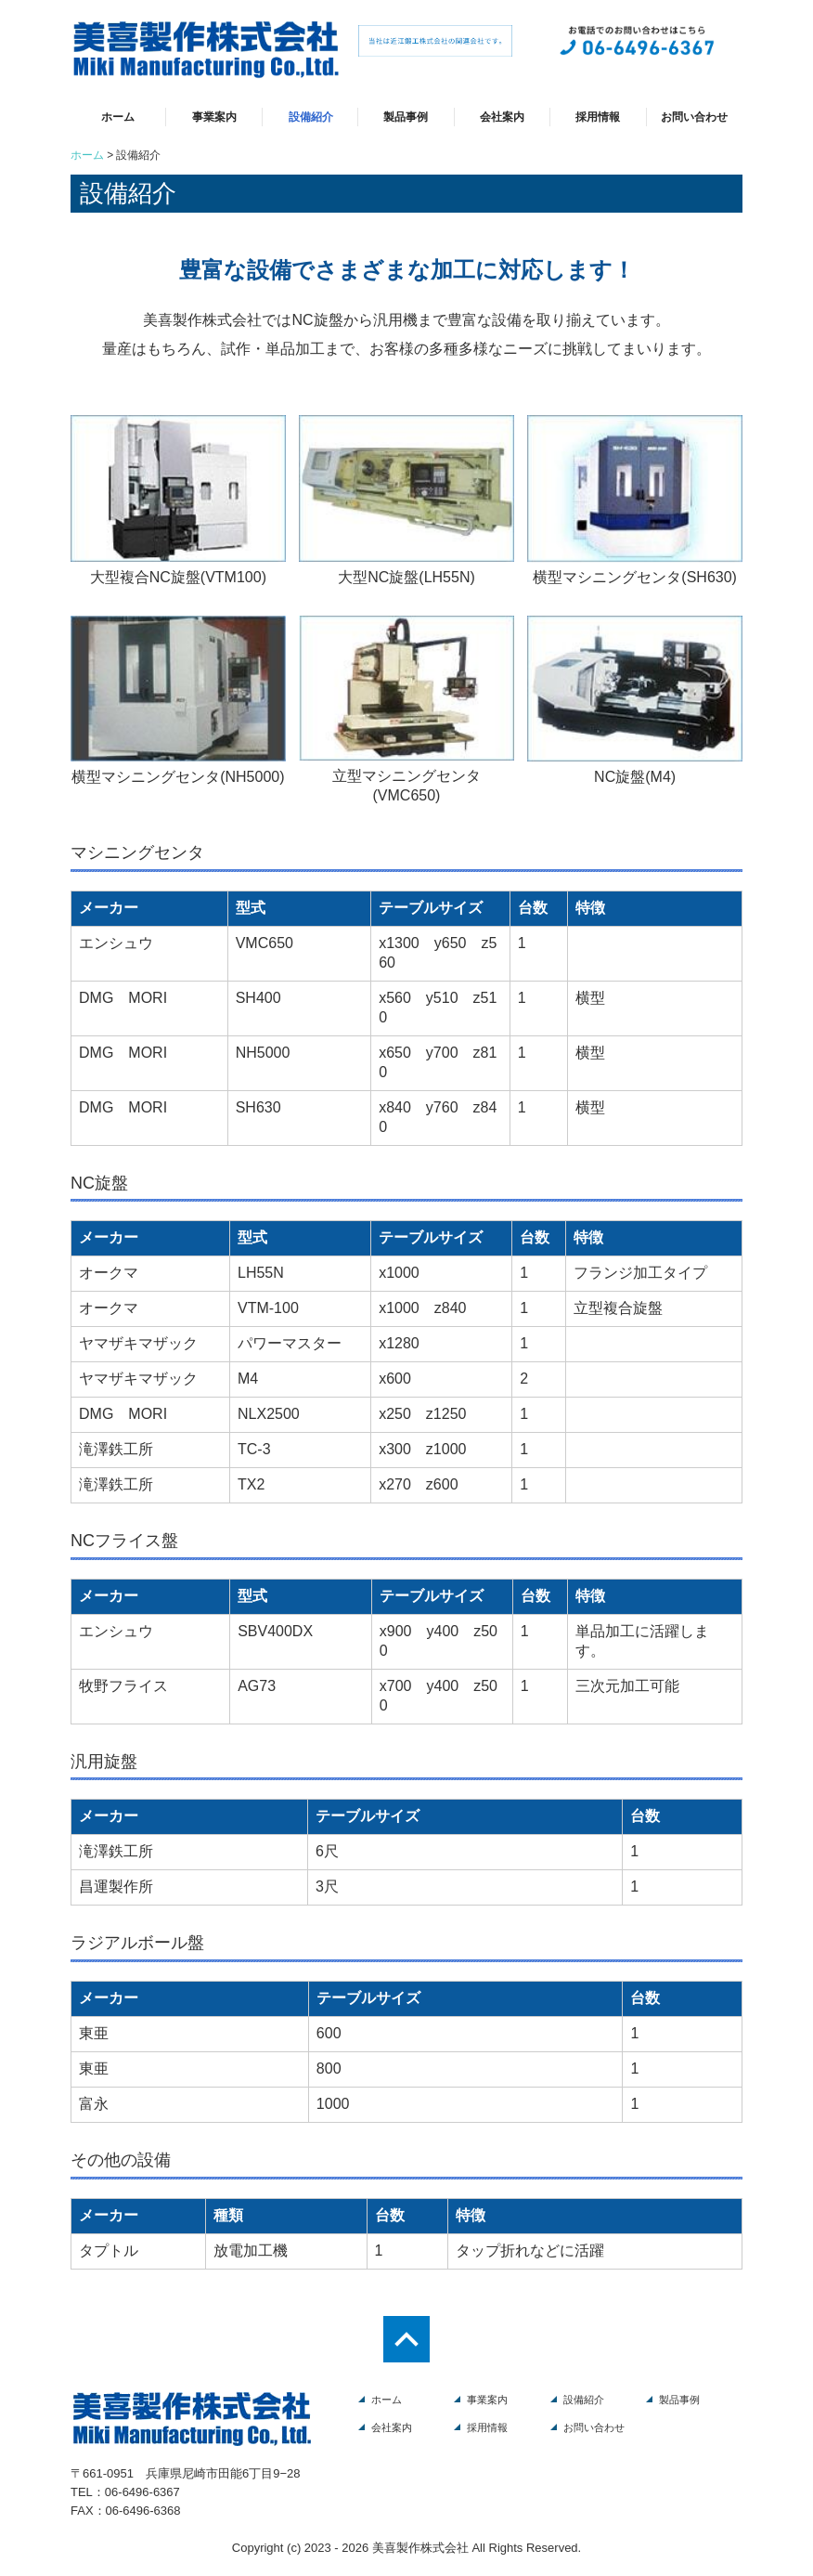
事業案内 (214, 117)
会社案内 (502, 117)
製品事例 (405, 117)
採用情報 (597, 117)
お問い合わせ (694, 117)
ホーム (118, 117)
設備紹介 (311, 117)
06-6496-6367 (142, 2492)
